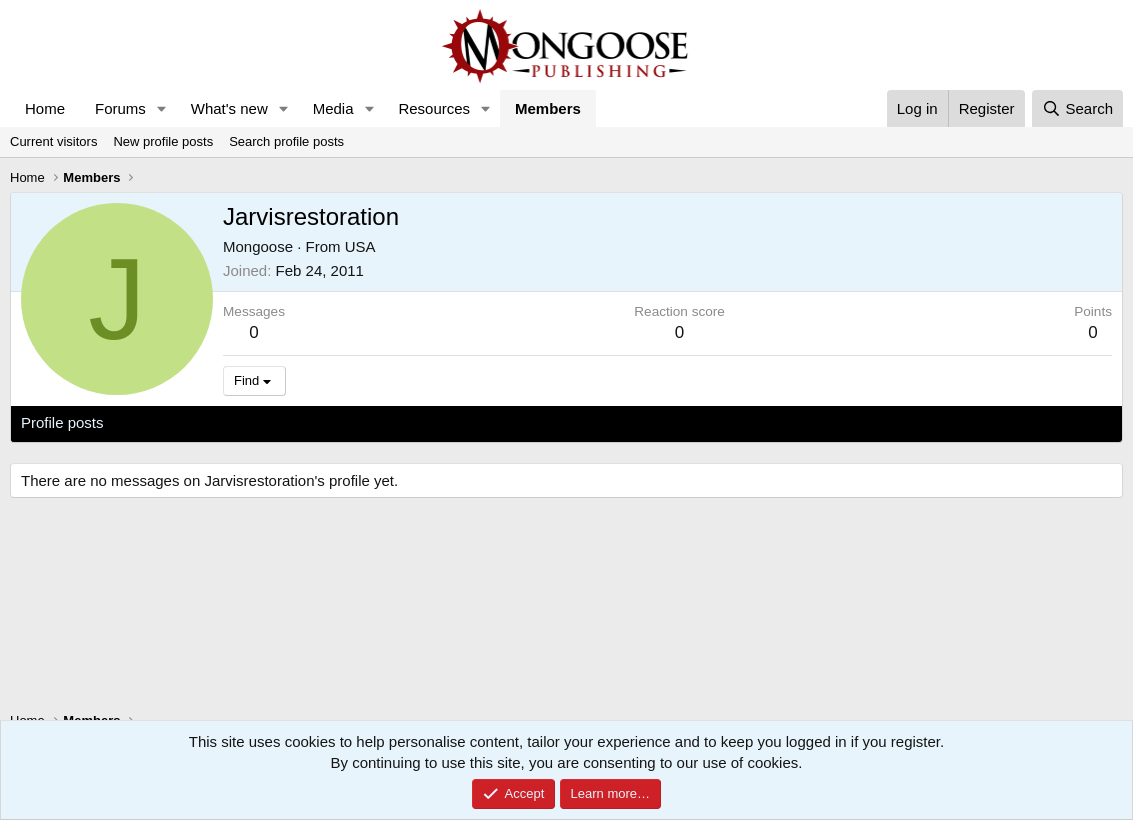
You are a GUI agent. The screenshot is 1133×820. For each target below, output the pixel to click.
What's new (229, 108)
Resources (434, 108)
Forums (120, 108)
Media (333, 108)
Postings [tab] (263, 422)
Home (45, 108)
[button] (162, 108)
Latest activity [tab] (169, 422)
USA (360, 246)
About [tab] (331, 422)
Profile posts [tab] (62, 422)
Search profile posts (286, 141)
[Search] (1077, 108)
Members (548, 108)
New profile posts (163, 141)
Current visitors (53, 141)
